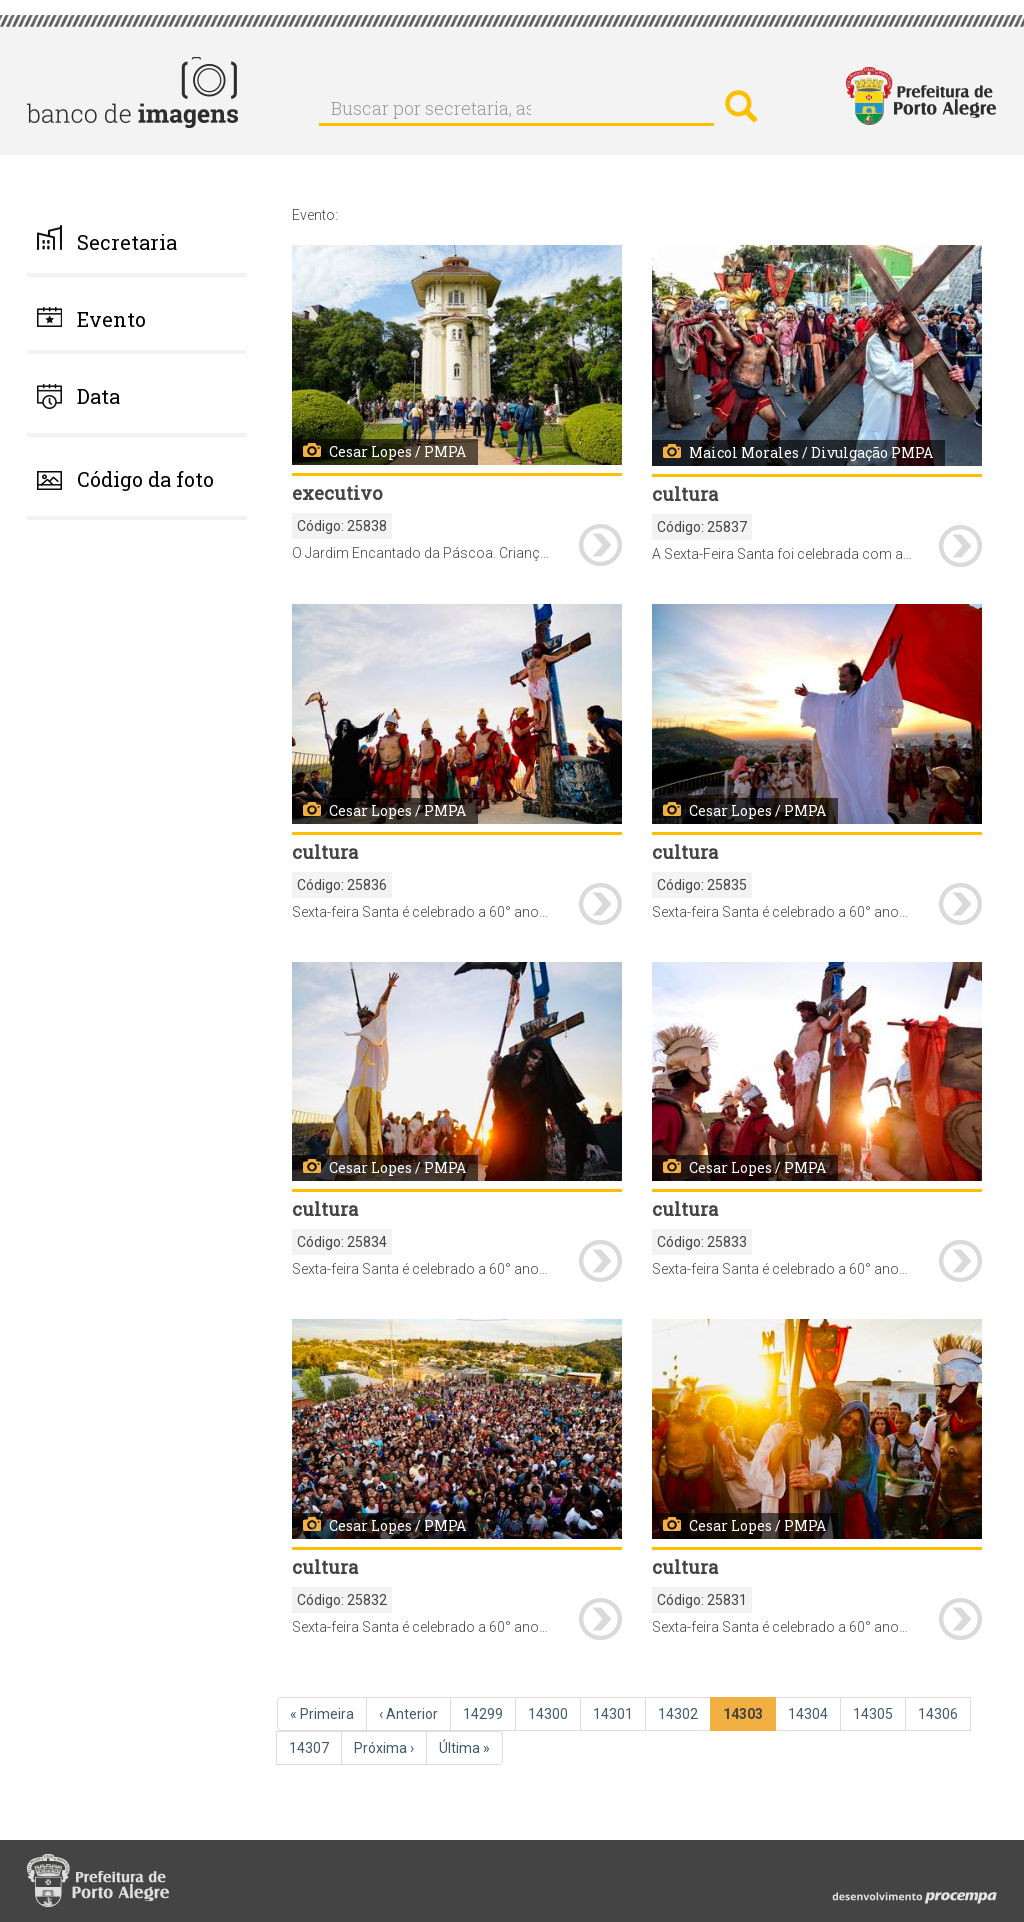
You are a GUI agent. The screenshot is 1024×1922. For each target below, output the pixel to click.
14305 (875, 1713)
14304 (810, 1713)
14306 (940, 1713)
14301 (615, 1713)
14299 (485, 1713)
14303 (746, 1717)
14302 (680, 1713)
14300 (550, 1713)
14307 (311, 1747)
